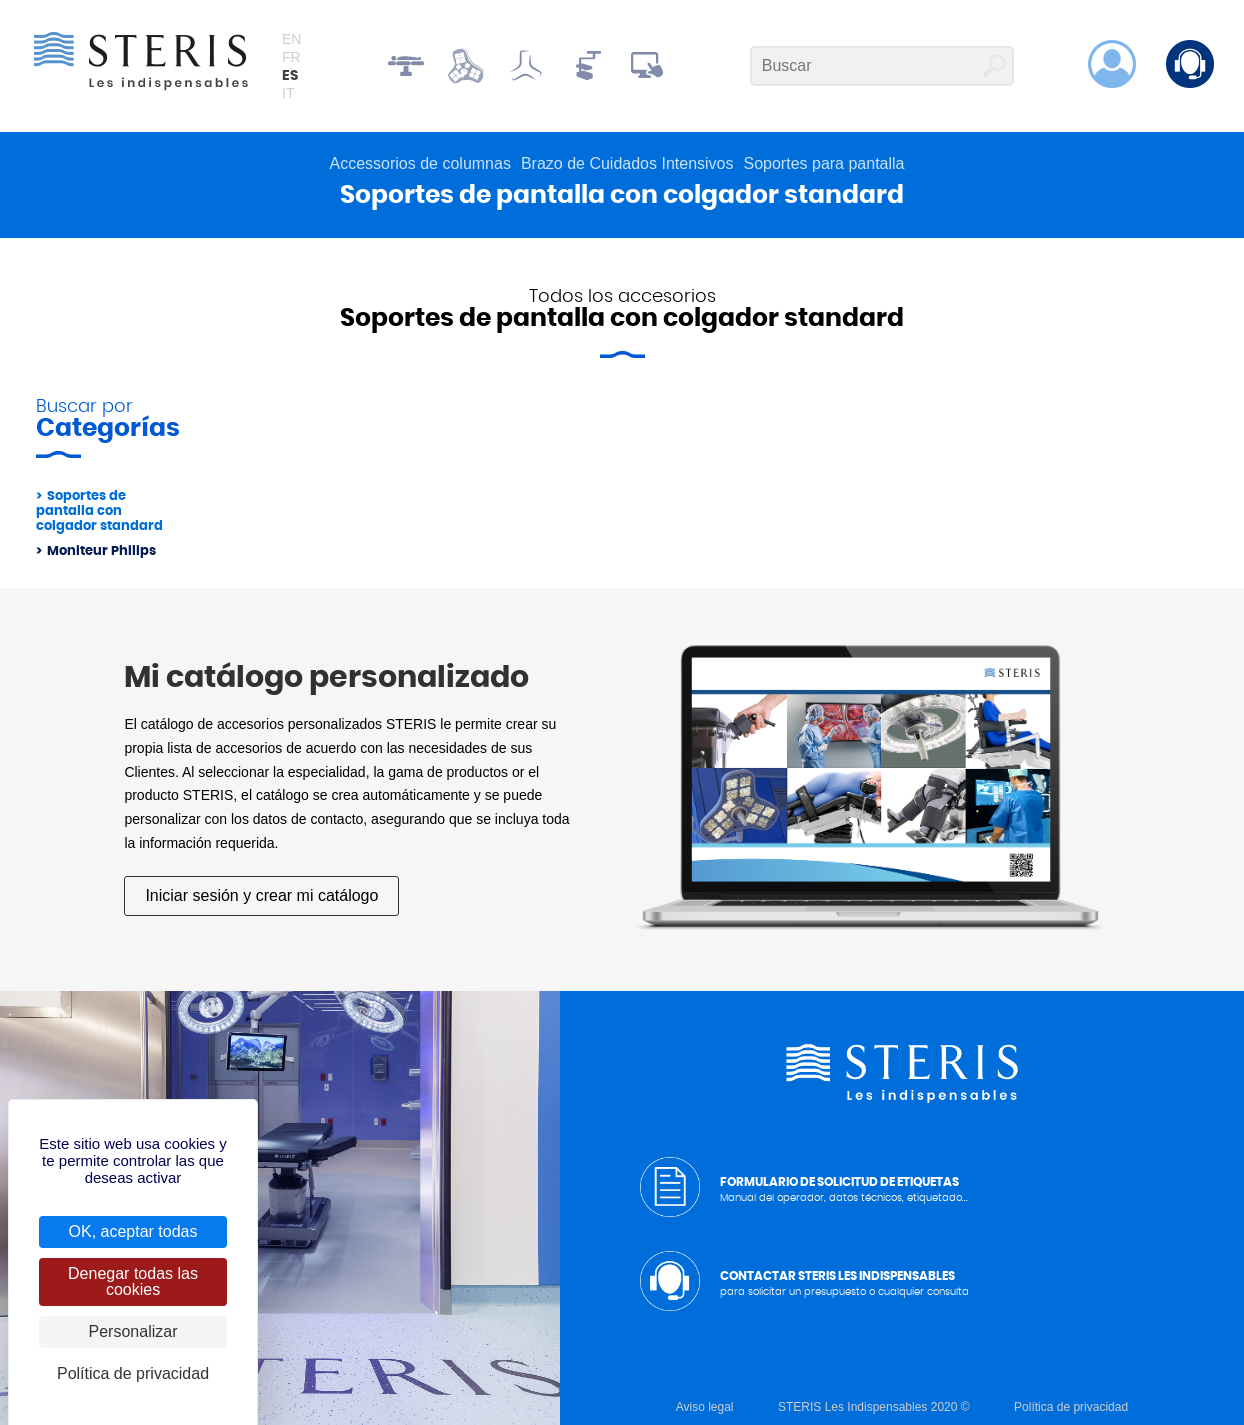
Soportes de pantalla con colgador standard (99, 511)
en (291, 39)
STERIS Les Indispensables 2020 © (874, 1407)
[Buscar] (882, 66)
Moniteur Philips (101, 551)
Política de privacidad (1071, 1407)
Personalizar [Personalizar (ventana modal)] (133, 1331)
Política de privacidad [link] (133, 1373)
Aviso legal (705, 1407)
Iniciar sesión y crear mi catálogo (261, 895)
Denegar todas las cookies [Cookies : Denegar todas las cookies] (133, 1281)
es (290, 76)
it (288, 93)
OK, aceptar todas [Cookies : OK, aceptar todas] (133, 1231)
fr (291, 57)
